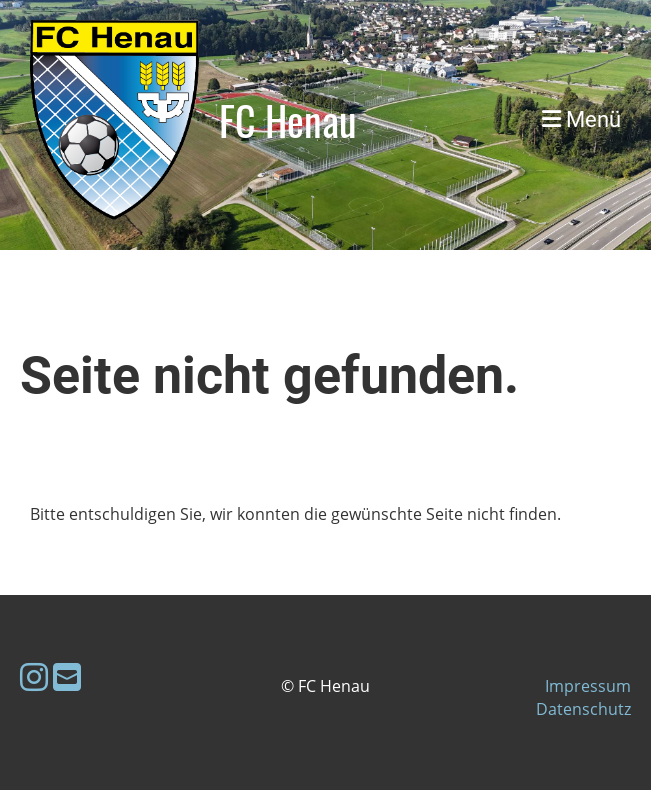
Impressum (588, 686)
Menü (581, 119)
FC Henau (288, 120)
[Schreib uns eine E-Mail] (67, 676)
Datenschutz (583, 709)
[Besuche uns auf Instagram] (34, 676)
